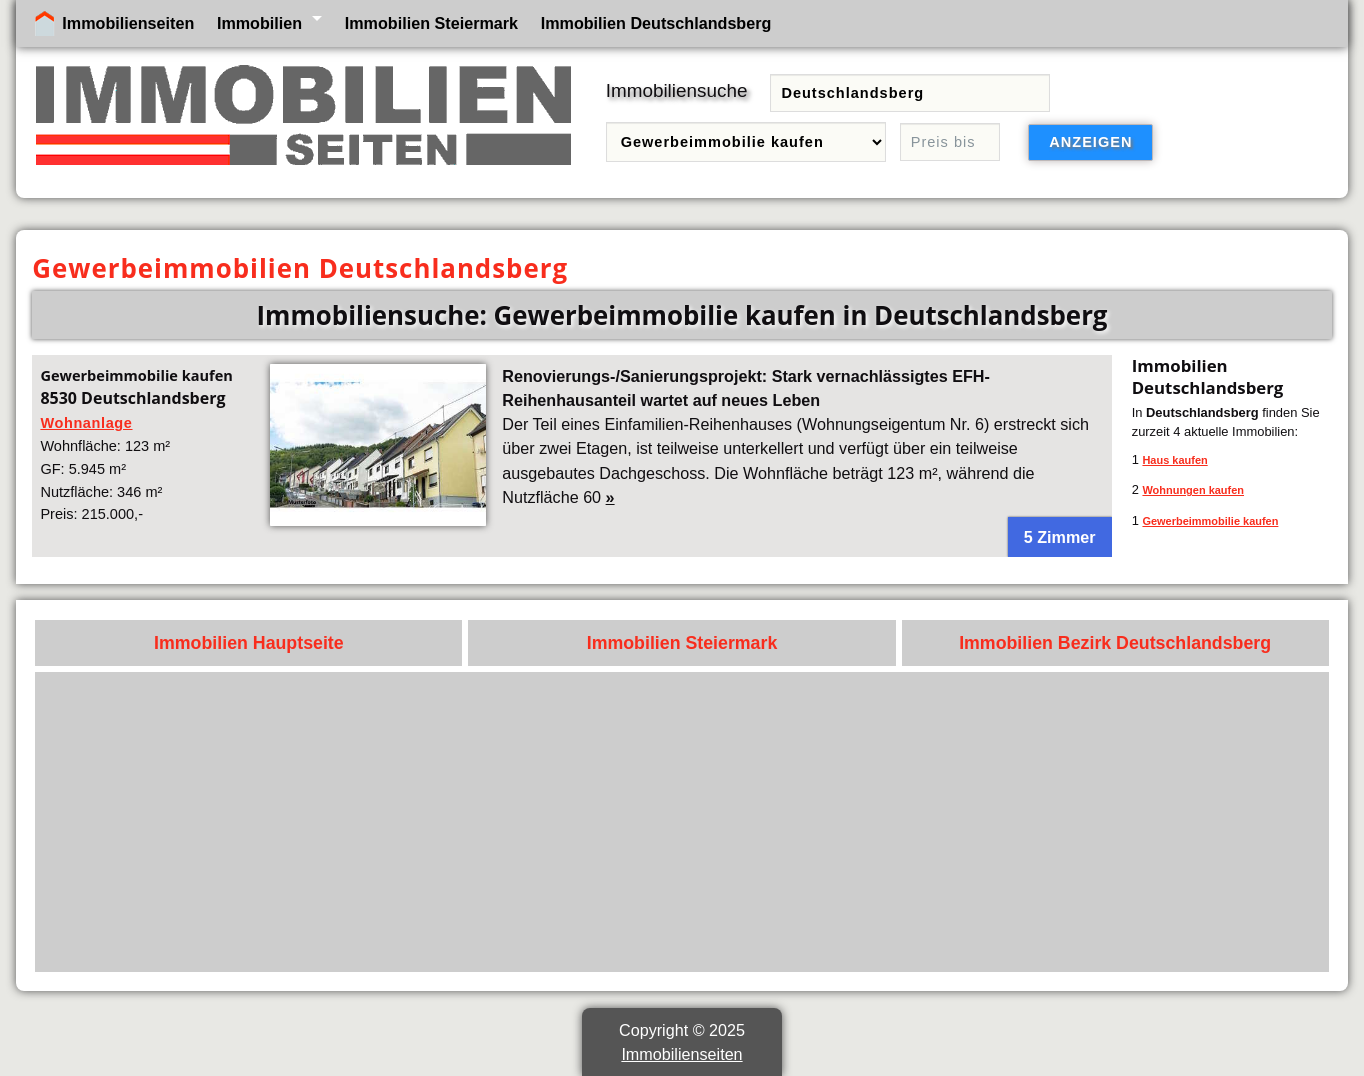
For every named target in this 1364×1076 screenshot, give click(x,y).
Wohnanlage (86, 423)
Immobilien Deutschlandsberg (656, 23)
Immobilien (259, 23)
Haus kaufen (1174, 460)
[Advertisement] (719, 822)
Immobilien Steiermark (431, 23)
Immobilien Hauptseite (249, 643)
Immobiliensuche (677, 90)
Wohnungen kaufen (1193, 490)
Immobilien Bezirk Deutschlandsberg (1115, 643)
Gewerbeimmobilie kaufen (1210, 521)
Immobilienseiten (128, 23)
